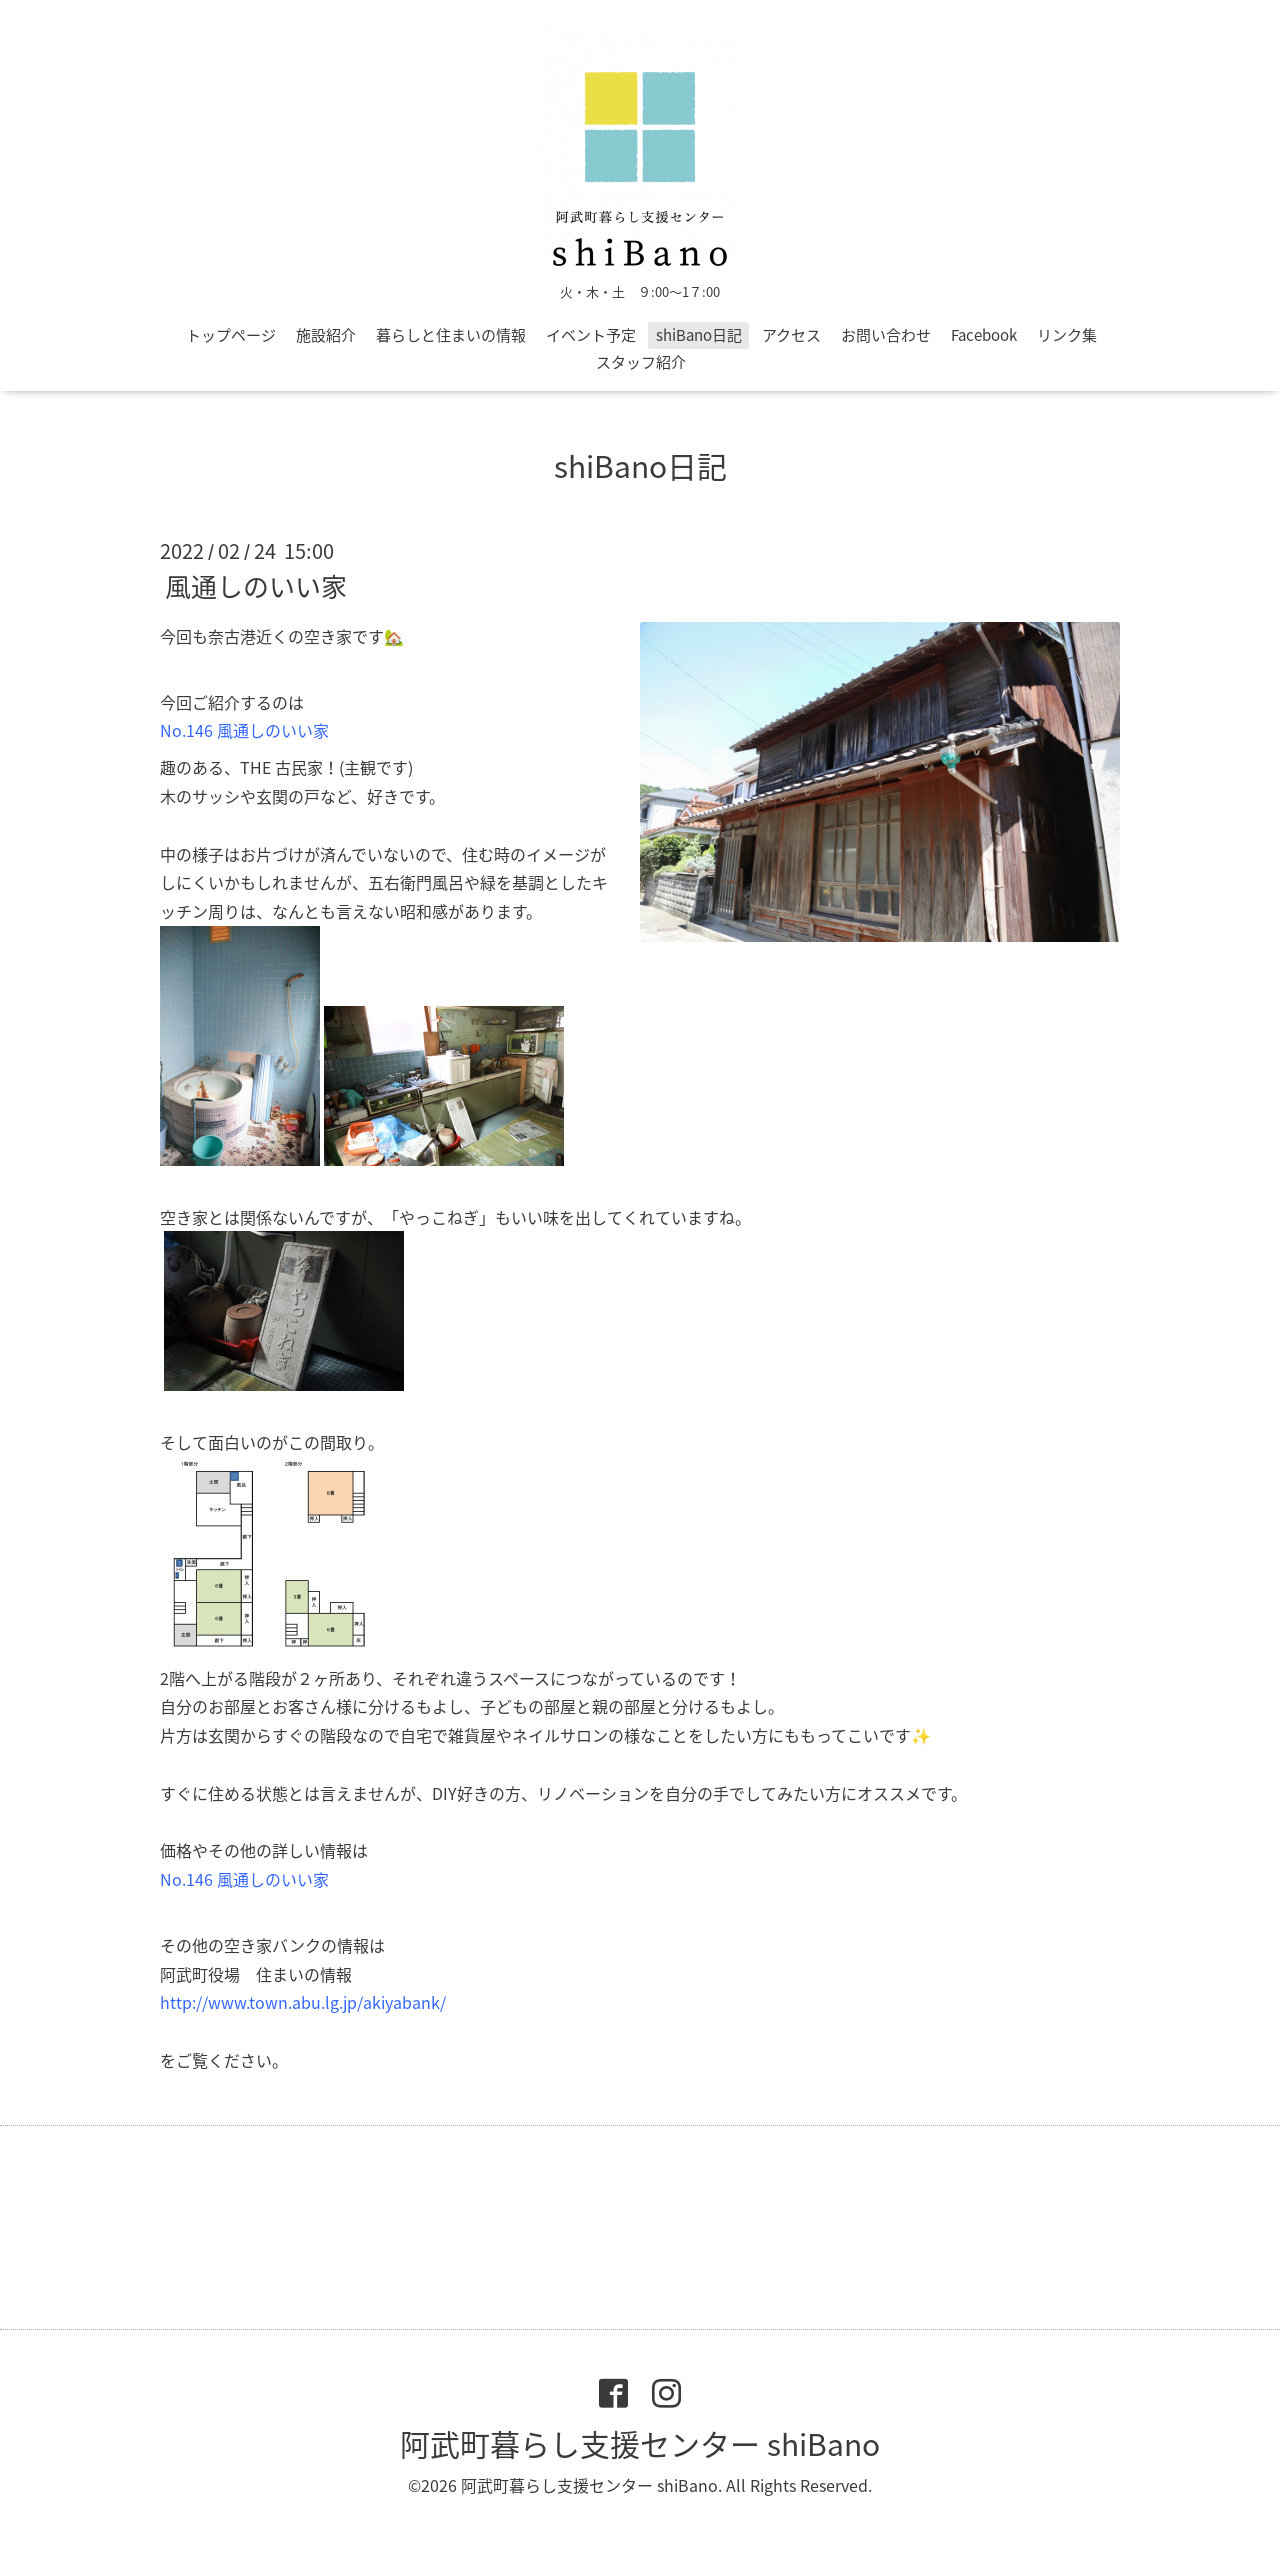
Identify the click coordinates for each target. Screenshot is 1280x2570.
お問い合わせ (886, 335)
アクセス (791, 335)
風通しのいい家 (256, 586)
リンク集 (1067, 335)
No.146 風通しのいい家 (244, 730)
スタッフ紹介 (641, 362)
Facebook (984, 335)
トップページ (231, 335)
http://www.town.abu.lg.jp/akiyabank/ (303, 2002)
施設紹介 (326, 335)
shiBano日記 (699, 335)
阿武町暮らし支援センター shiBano (640, 2443)
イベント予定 (591, 335)
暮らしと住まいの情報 (451, 335)
